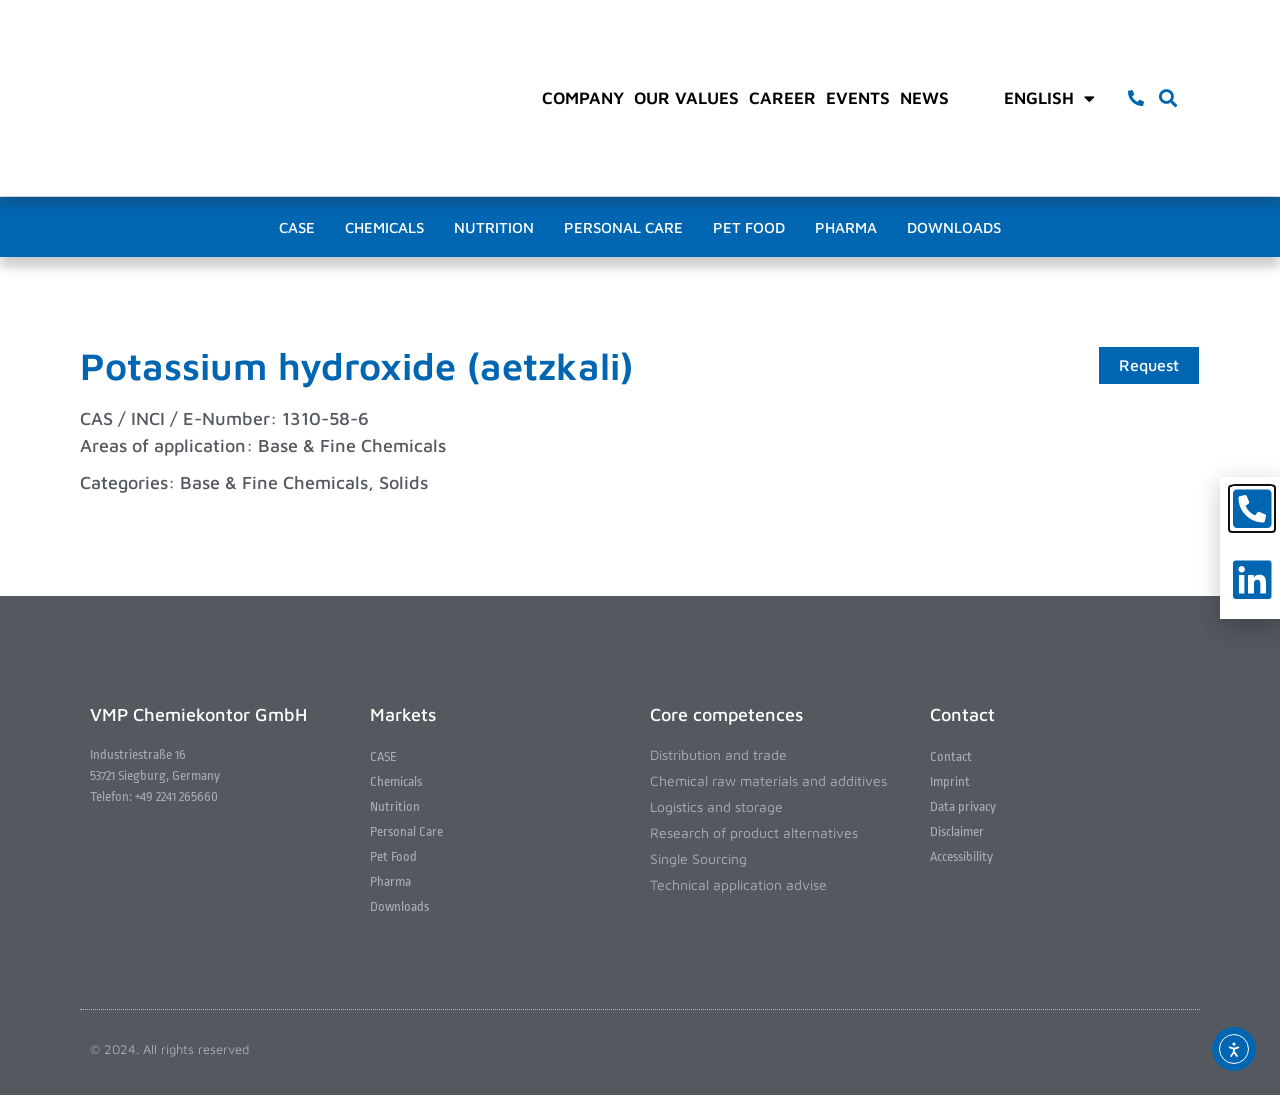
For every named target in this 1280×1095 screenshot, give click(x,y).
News (924, 98)
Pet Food (749, 227)
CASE (297, 227)
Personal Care (623, 227)
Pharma (846, 227)
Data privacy (963, 806)
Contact (951, 756)
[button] (1168, 98)
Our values (686, 98)
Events (858, 98)
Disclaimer (957, 831)
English (1049, 98)
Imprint (950, 781)
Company (583, 98)
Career (782, 98)
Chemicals (384, 227)
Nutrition (494, 227)
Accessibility (961, 856)
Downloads (954, 227)
